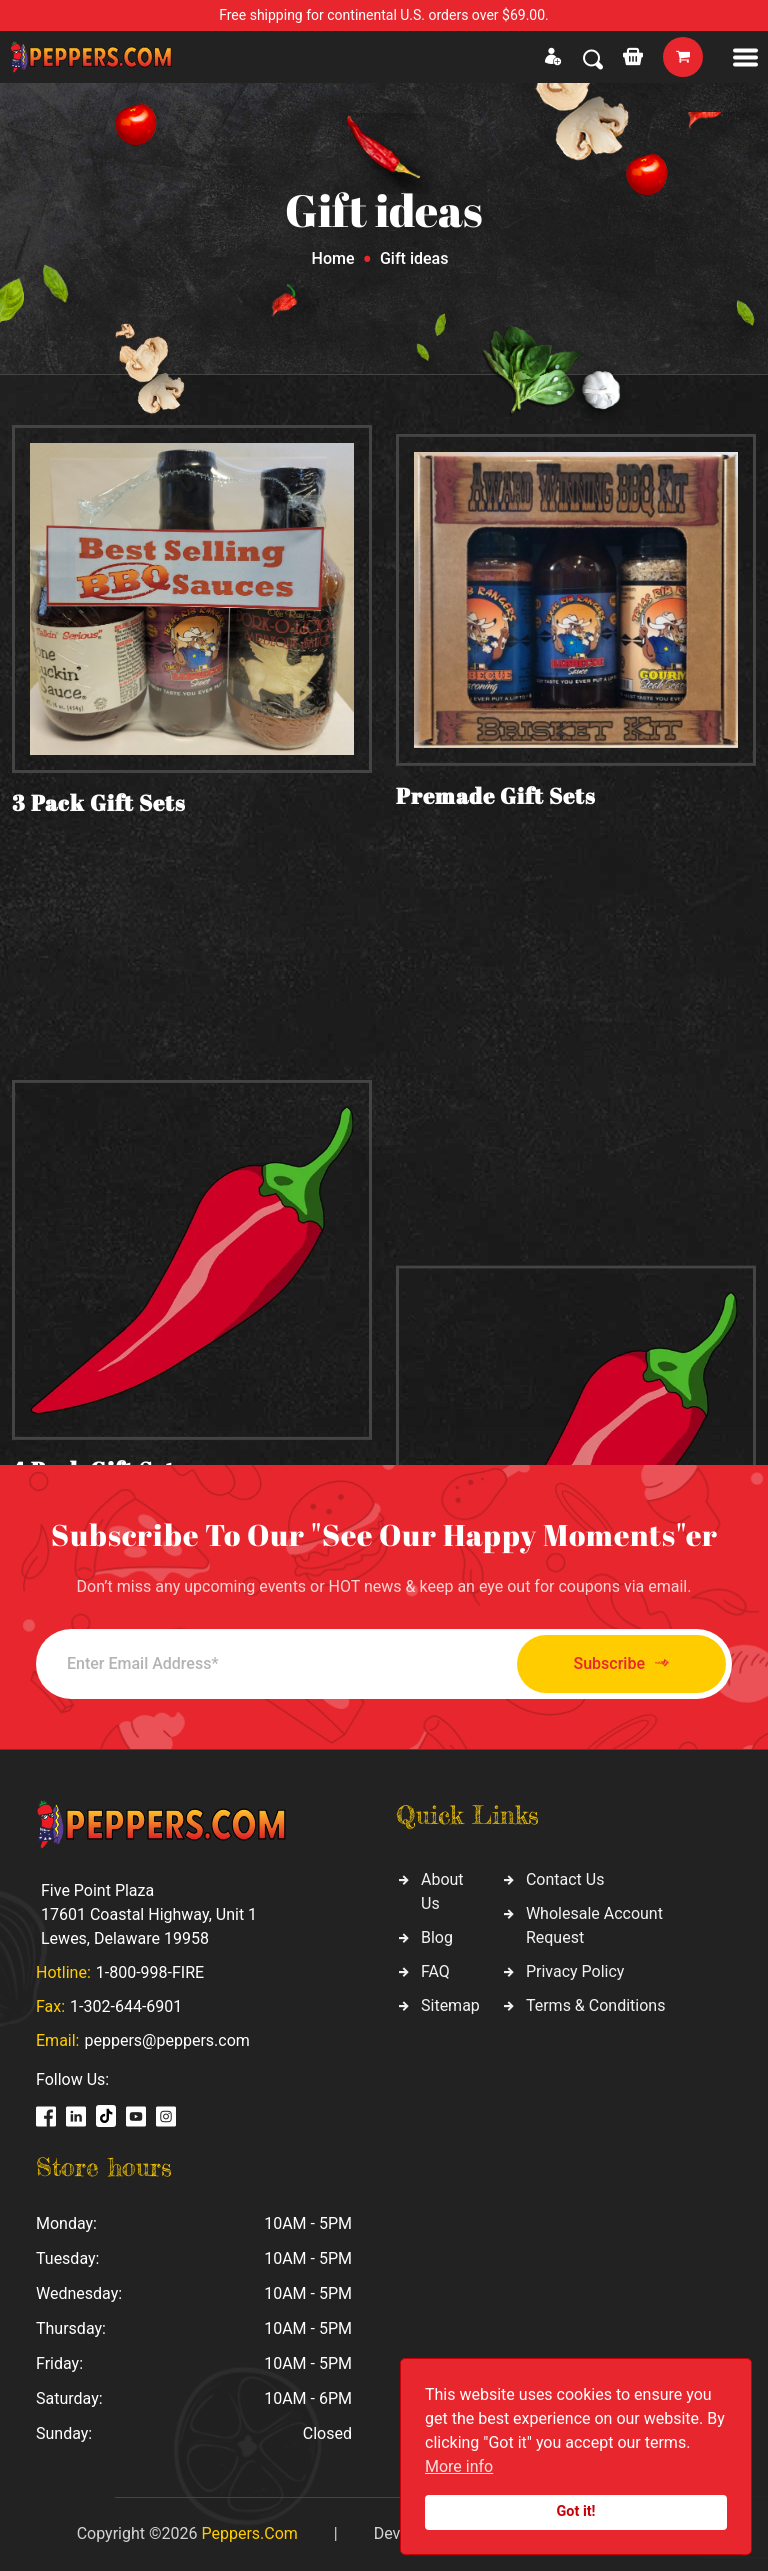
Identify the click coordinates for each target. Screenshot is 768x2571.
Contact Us (565, 1879)
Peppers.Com (249, 2533)
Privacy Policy (575, 1971)
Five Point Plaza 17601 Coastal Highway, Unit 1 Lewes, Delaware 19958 (149, 1914)
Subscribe (621, 1663)
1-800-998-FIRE (150, 1972)
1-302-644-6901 (126, 2006)
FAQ (435, 1971)
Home (333, 258)
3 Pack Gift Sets (99, 806)
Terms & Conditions (596, 2005)
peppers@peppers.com (166, 2040)
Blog (437, 1937)
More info (459, 2466)
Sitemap (450, 2005)
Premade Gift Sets (496, 815)
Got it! (576, 2511)
